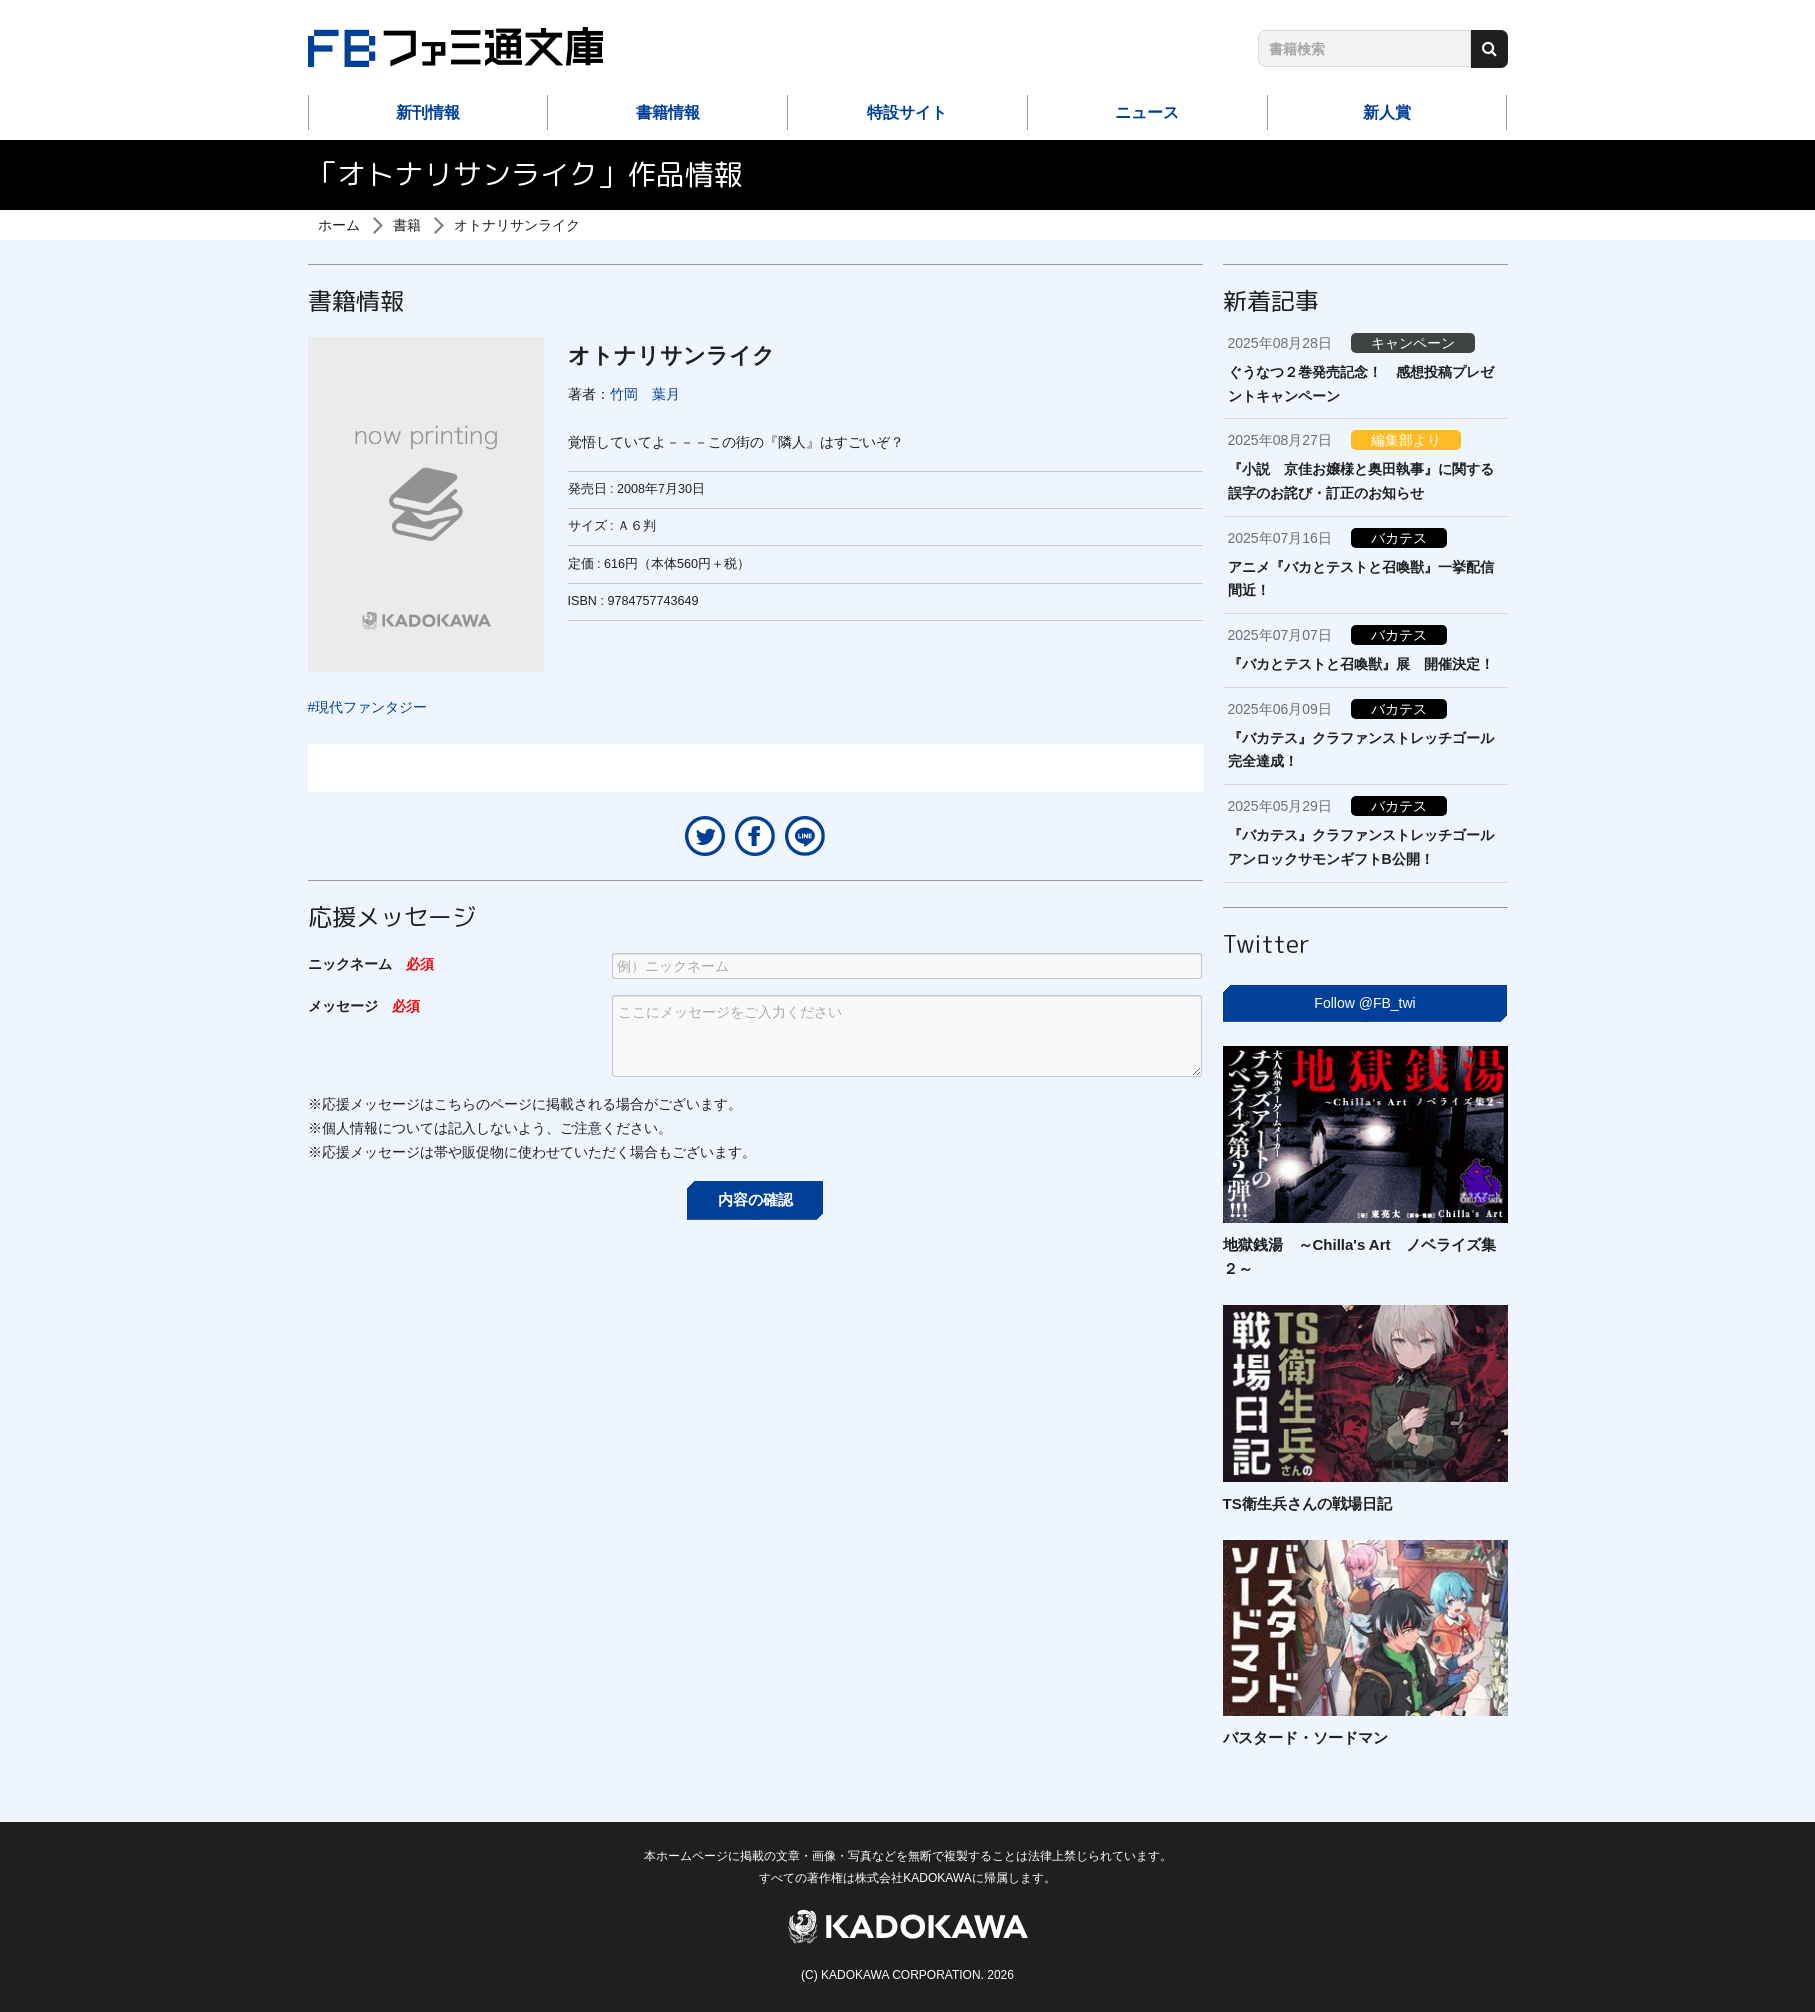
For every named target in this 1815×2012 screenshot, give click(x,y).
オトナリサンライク (517, 225)
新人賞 (1387, 112)
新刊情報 (428, 112)
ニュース (1147, 112)
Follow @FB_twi (1364, 1003)
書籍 (407, 225)
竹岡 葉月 (645, 394)
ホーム (339, 225)
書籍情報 (668, 112)
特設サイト (907, 112)
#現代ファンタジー (368, 707)
